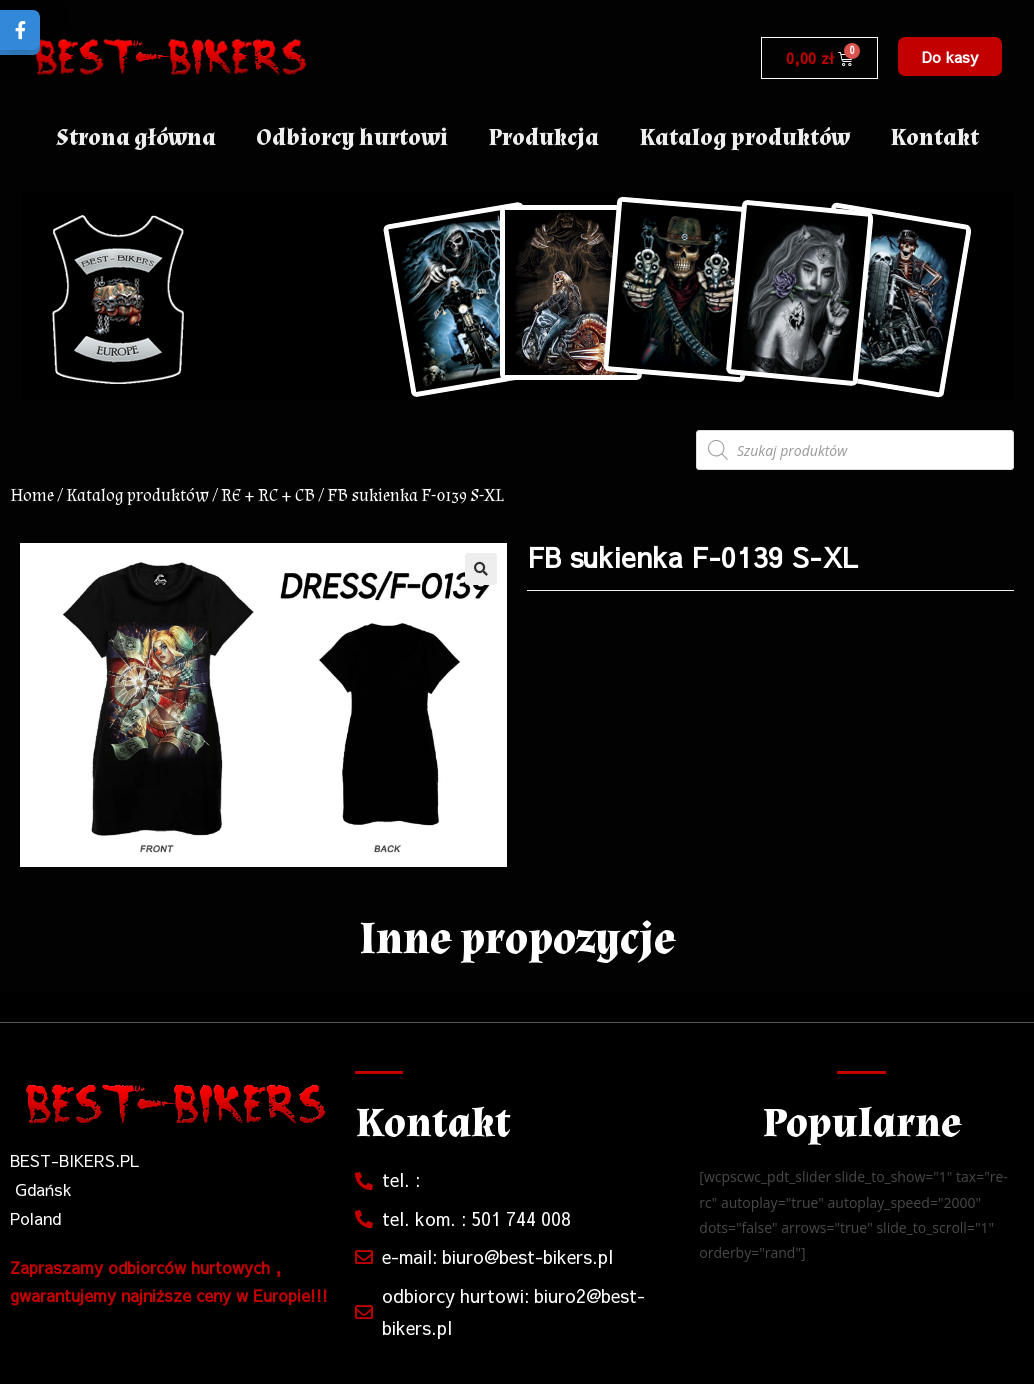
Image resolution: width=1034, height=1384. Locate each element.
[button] (950, 56)
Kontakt (934, 137)
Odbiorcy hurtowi (352, 137)
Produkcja (543, 137)
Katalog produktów (744, 137)
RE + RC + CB (268, 495)
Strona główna (136, 137)
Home (32, 495)
